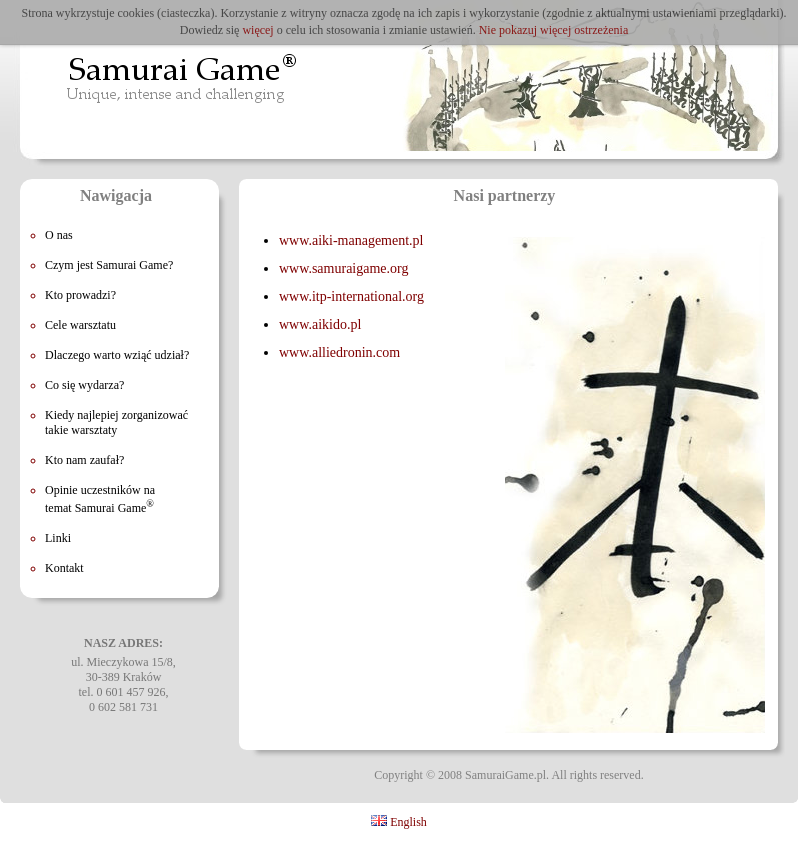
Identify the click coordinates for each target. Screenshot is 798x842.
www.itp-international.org (351, 296)
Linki (58, 538)
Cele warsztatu (80, 325)
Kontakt (64, 568)
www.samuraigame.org (343, 268)
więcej (257, 30)
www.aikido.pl (320, 324)
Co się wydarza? (84, 385)
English (399, 822)
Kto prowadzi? (80, 295)
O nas (59, 235)
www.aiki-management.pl (351, 240)
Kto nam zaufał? (84, 460)
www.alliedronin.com (339, 352)
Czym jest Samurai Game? (109, 265)
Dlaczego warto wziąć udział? (117, 355)
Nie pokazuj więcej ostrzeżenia (554, 30)
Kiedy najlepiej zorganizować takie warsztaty (116, 422)
